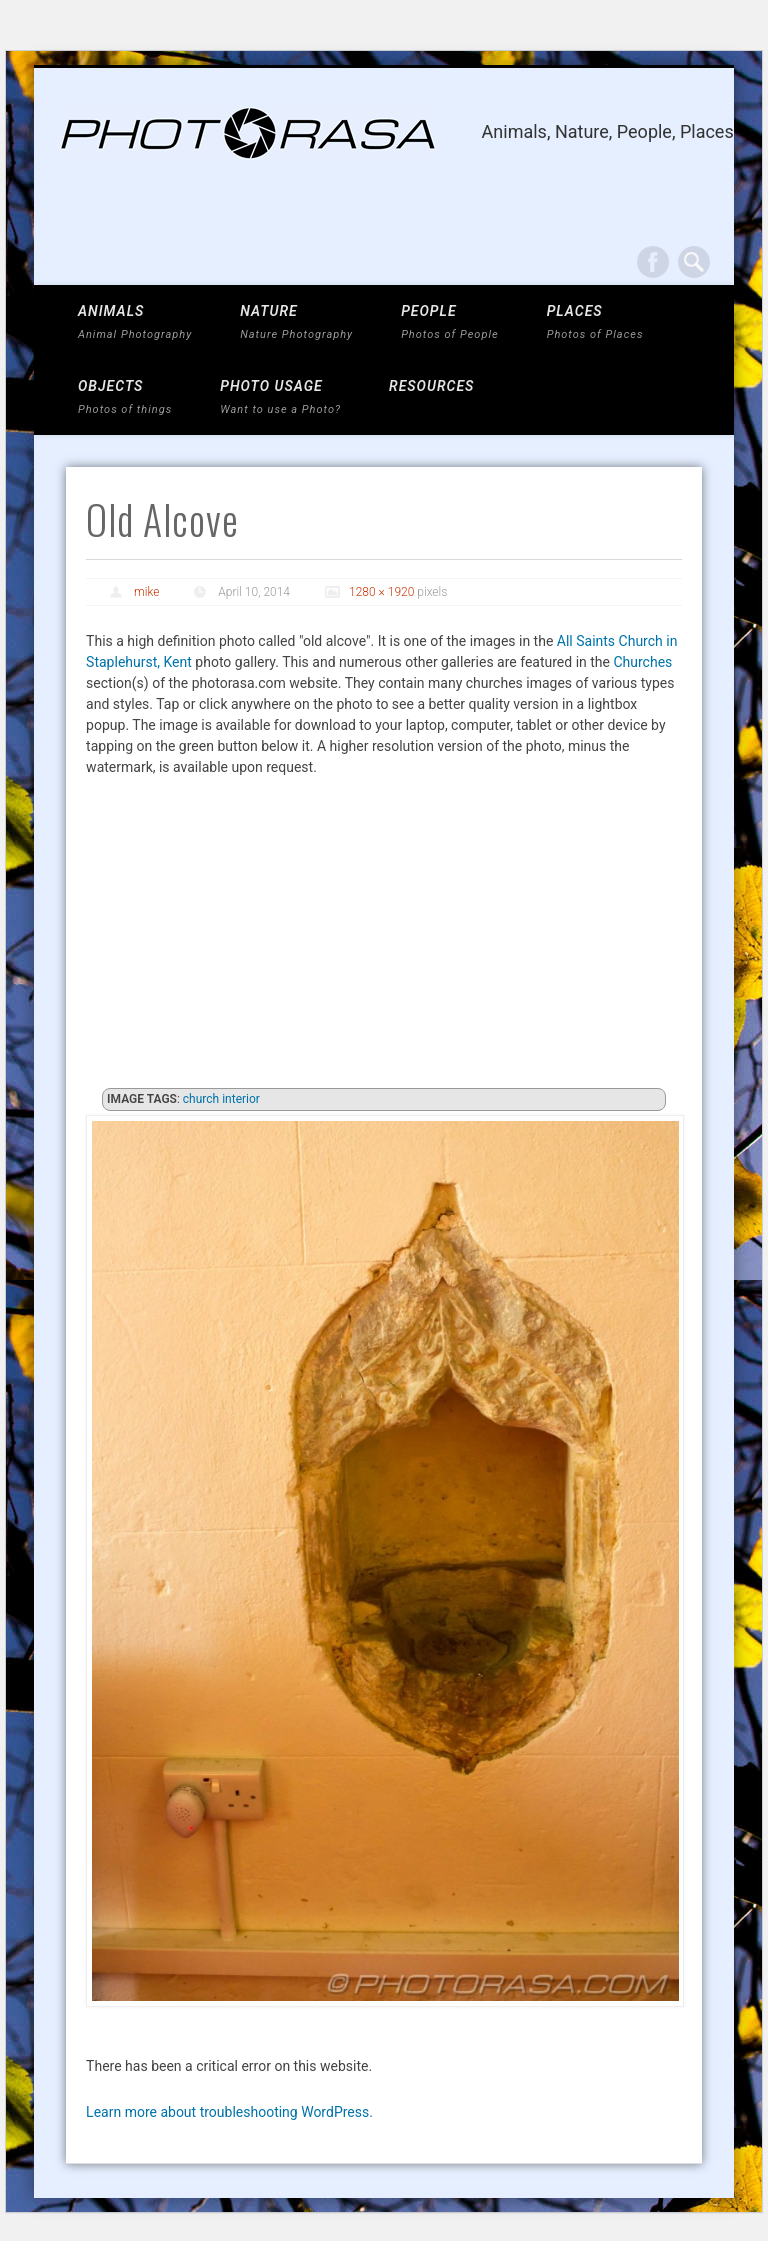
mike (146, 592)
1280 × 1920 (381, 592)
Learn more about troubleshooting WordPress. (229, 2112)
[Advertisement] (384, 938)
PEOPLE (450, 322)
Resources (431, 386)
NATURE (296, 322)
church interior (221, 1099)
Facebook (653, 262)
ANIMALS (135, 322)
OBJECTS (125, 397)
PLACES (595, 322)
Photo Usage (280, 397)
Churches (642, 662)
